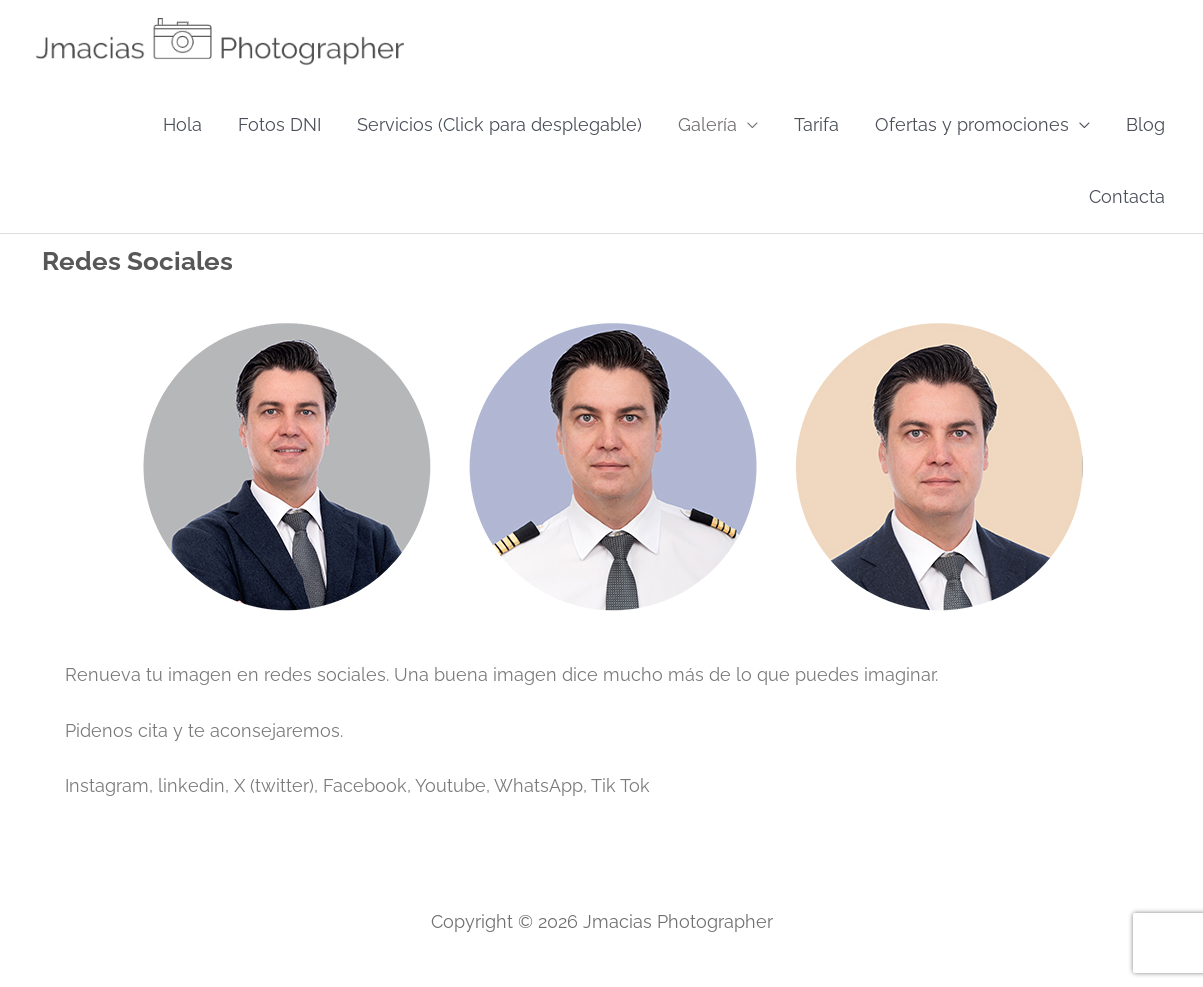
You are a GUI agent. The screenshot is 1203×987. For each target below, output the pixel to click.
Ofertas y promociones (972, 124)
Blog (1145, 124)
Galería (707, 124)
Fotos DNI (279, 124)
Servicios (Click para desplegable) (499, 124)
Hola (182, 124)
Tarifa (816, 124)
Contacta (1127, 196)
